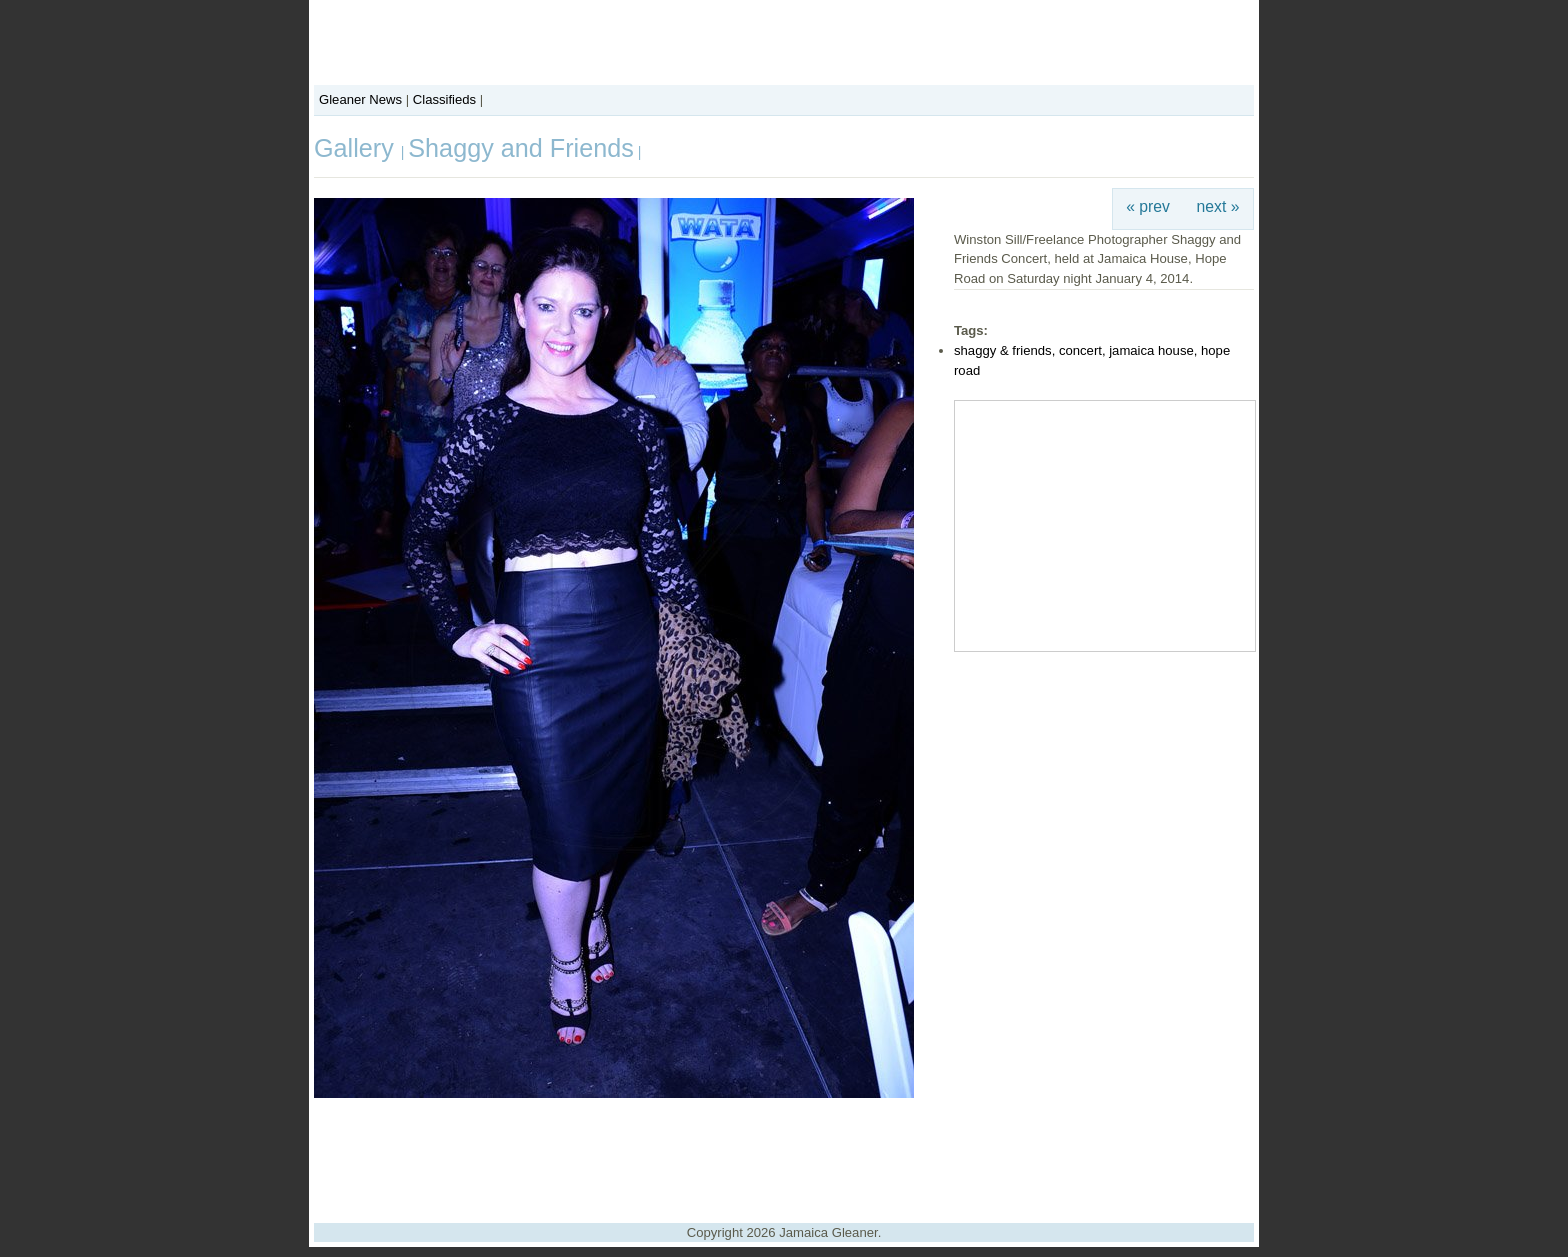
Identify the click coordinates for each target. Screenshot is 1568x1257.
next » (1218, 206)
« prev (1148, 206)
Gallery (357, 148)
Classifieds (444, 99)
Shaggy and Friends (520, 148)
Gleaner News (360, 99)
